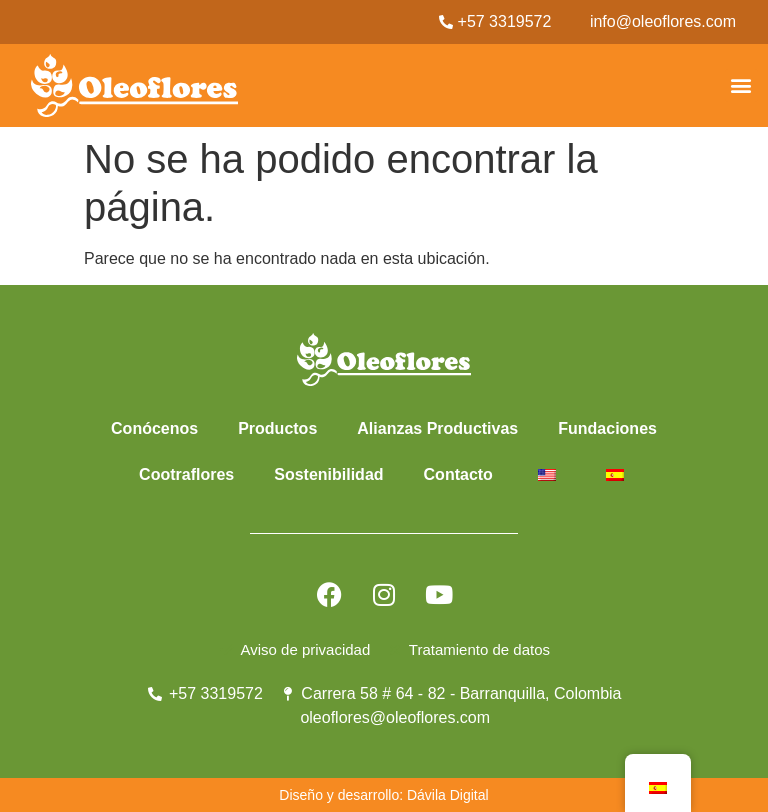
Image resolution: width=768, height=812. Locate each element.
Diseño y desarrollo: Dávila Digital (383, 795)
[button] (741, 85)
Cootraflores (186, 474)
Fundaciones (607, 428)
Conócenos (154, 428)
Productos (277, 428)
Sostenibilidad (328, 474)
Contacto (458, 474)
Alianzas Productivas (437, 428)
